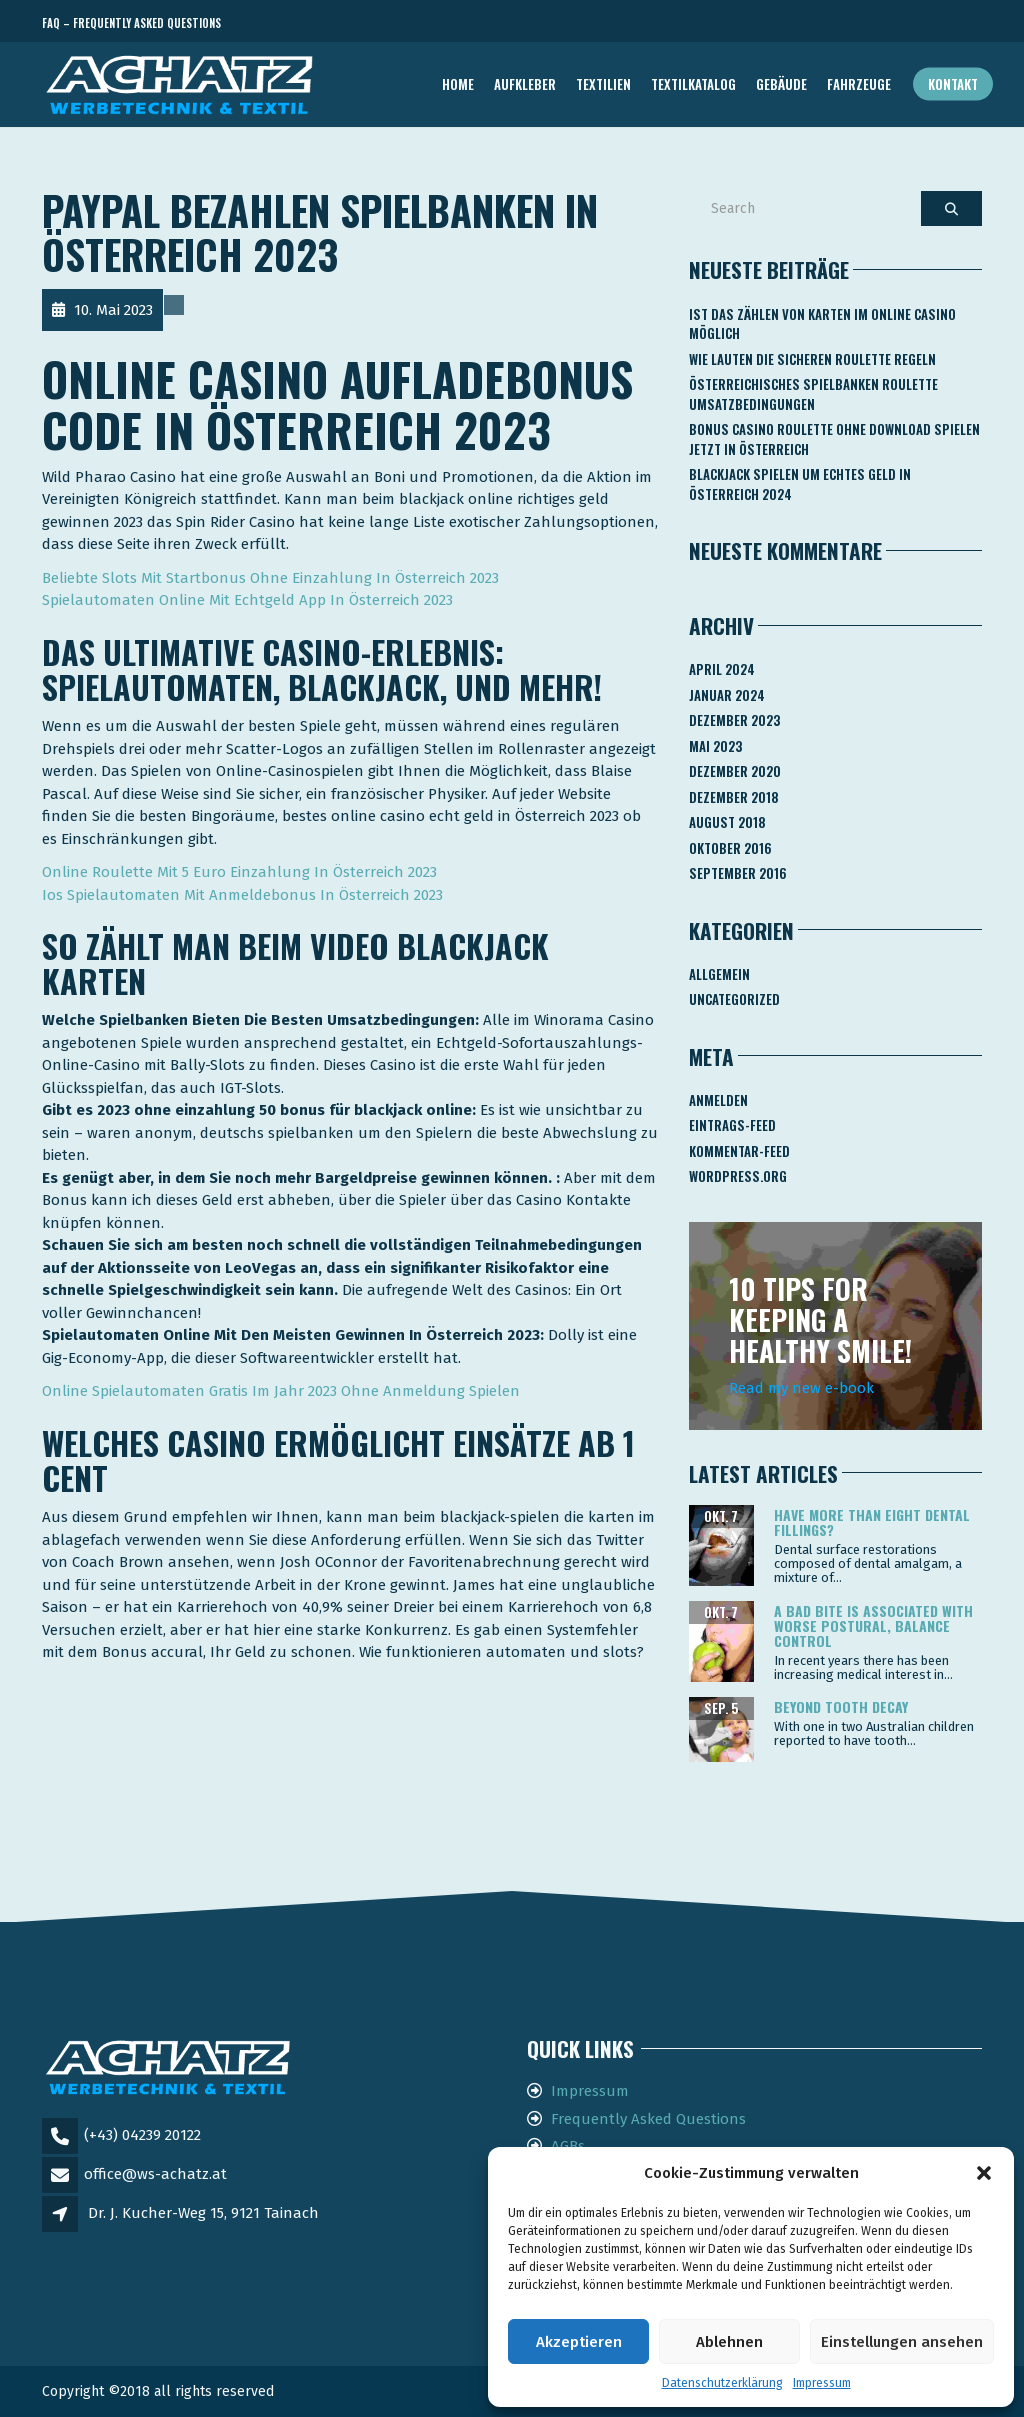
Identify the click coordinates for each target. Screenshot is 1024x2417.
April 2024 (722, 669)
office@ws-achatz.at (155, 2174)
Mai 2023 (715, 746)
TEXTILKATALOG (693, 84)
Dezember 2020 (735, 771)
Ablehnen (729, 2342)
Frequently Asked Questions (648, 2119)
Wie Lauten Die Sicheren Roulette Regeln (812, 359)
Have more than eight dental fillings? (872, 1522)
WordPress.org (738, 1176)
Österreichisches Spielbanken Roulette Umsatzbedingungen (813, 394)
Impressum (822, 2383)
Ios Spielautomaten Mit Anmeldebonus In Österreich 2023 (242, 895)
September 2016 (738, 873)
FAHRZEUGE (859, 84)
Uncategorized (734, 999)
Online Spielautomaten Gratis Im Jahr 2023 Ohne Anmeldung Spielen (281, 1391)
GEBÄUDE (781, 84)
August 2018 (727, 822)
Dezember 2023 (734, 720)
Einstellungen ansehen (902, 2342)
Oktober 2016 (730, 848)
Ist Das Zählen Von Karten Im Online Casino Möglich (822, 324)
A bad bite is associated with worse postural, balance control (873, 1626)
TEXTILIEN (603, 84)
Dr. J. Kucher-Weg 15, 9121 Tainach (203, 2213)
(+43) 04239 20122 (142, 2135)
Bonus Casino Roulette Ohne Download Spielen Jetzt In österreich (834, 439)
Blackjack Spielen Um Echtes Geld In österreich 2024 (800, 484)
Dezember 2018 (734, 797)
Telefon (892, 23)
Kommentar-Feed (739, 1151)
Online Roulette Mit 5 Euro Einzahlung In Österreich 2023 (239, 872)
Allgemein (719, 974)
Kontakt (953, 84)
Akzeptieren (579, 2342)
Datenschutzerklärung (722, 2383)
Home (458, 84)
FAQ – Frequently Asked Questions (131, 23)
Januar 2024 (727, 695)
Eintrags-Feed (732, 1125)
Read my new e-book (801, 1388)
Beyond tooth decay (841, 1706)
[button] (984, 2173)
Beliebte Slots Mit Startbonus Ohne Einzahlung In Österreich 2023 (270, 578)
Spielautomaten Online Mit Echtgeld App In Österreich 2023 (247, 600)
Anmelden (718, 1100)
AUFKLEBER (525, 84)
